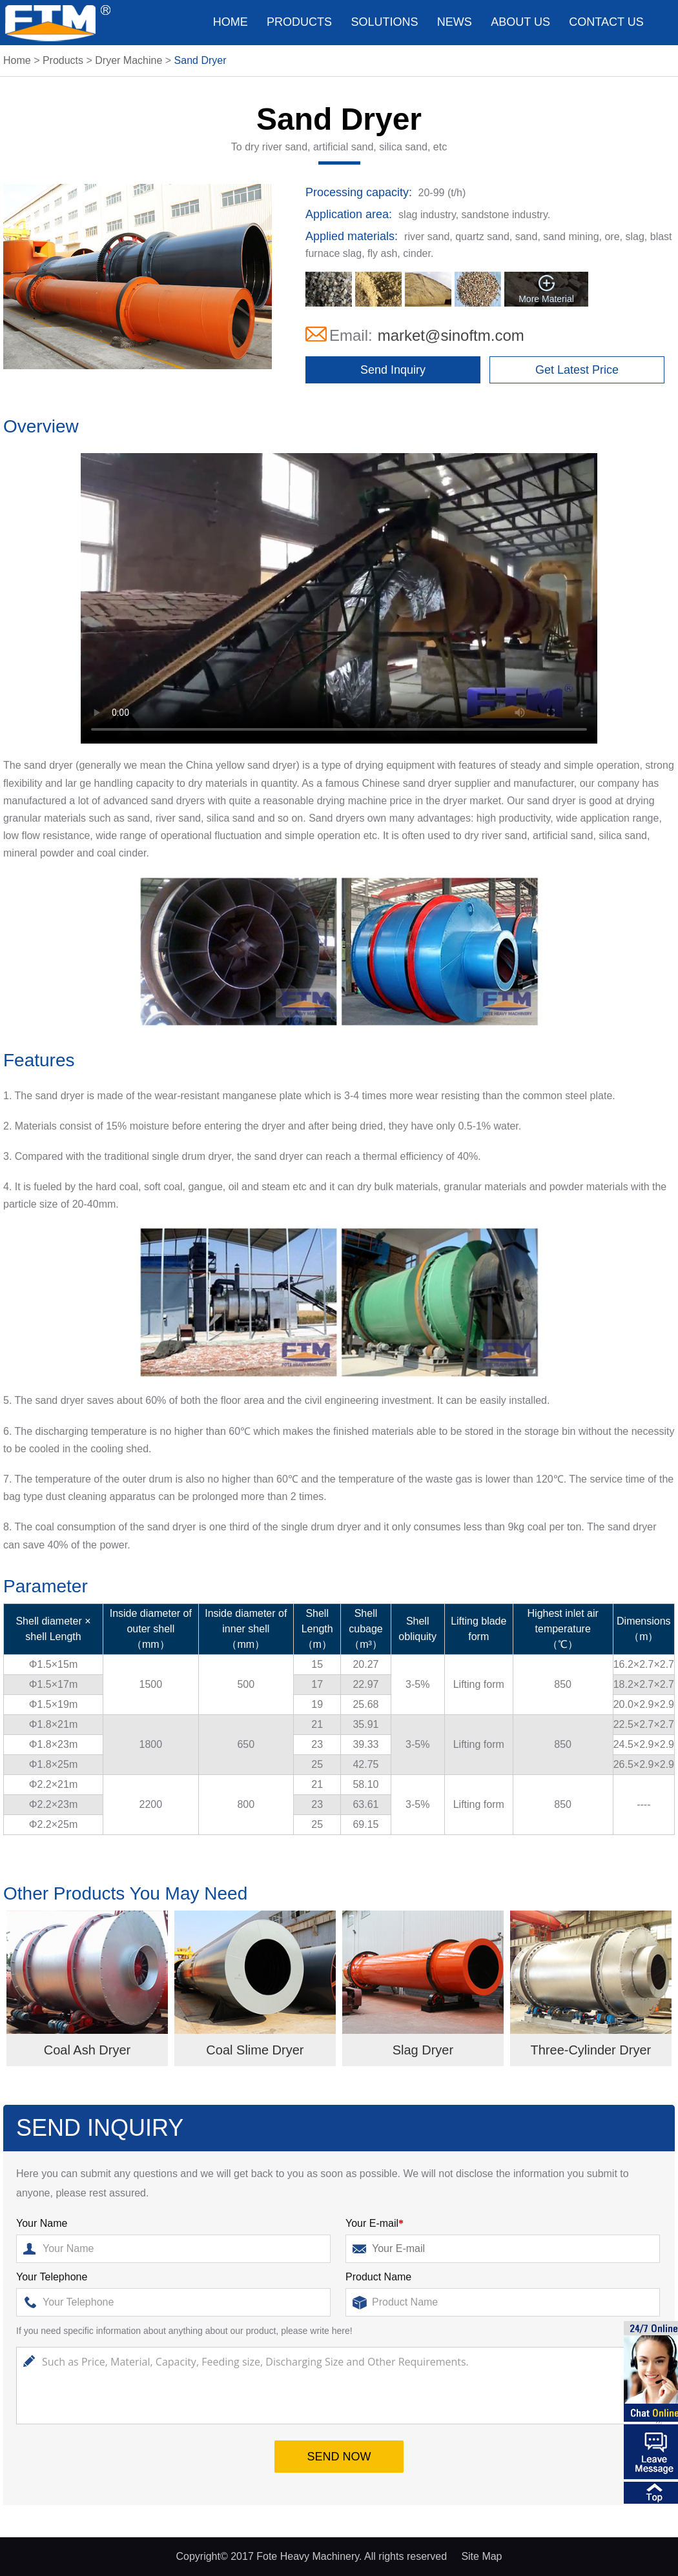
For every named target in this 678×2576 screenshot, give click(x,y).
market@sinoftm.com (451, 335)
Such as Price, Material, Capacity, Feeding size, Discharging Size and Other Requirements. (339, 2385)
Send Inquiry (393, 369)
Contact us (606, 21)
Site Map (481, 2556)
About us (520, 21)
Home (230, 21)
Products (299, 21)
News (454, 21)
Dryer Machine (128, 60)
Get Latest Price (577, 369)
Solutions (384, 21)
